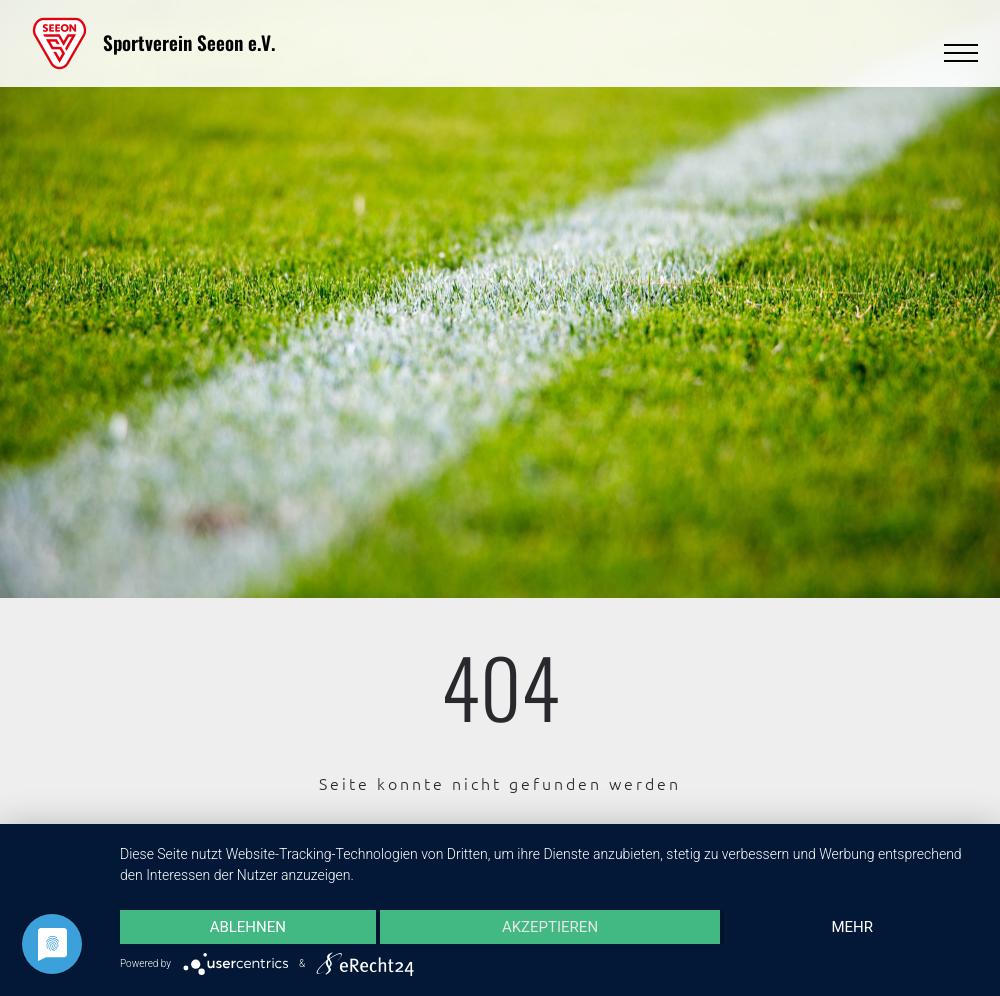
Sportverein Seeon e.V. (189, 42)
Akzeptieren (550, 927)
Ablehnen (248, 927)
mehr (852, 927)
